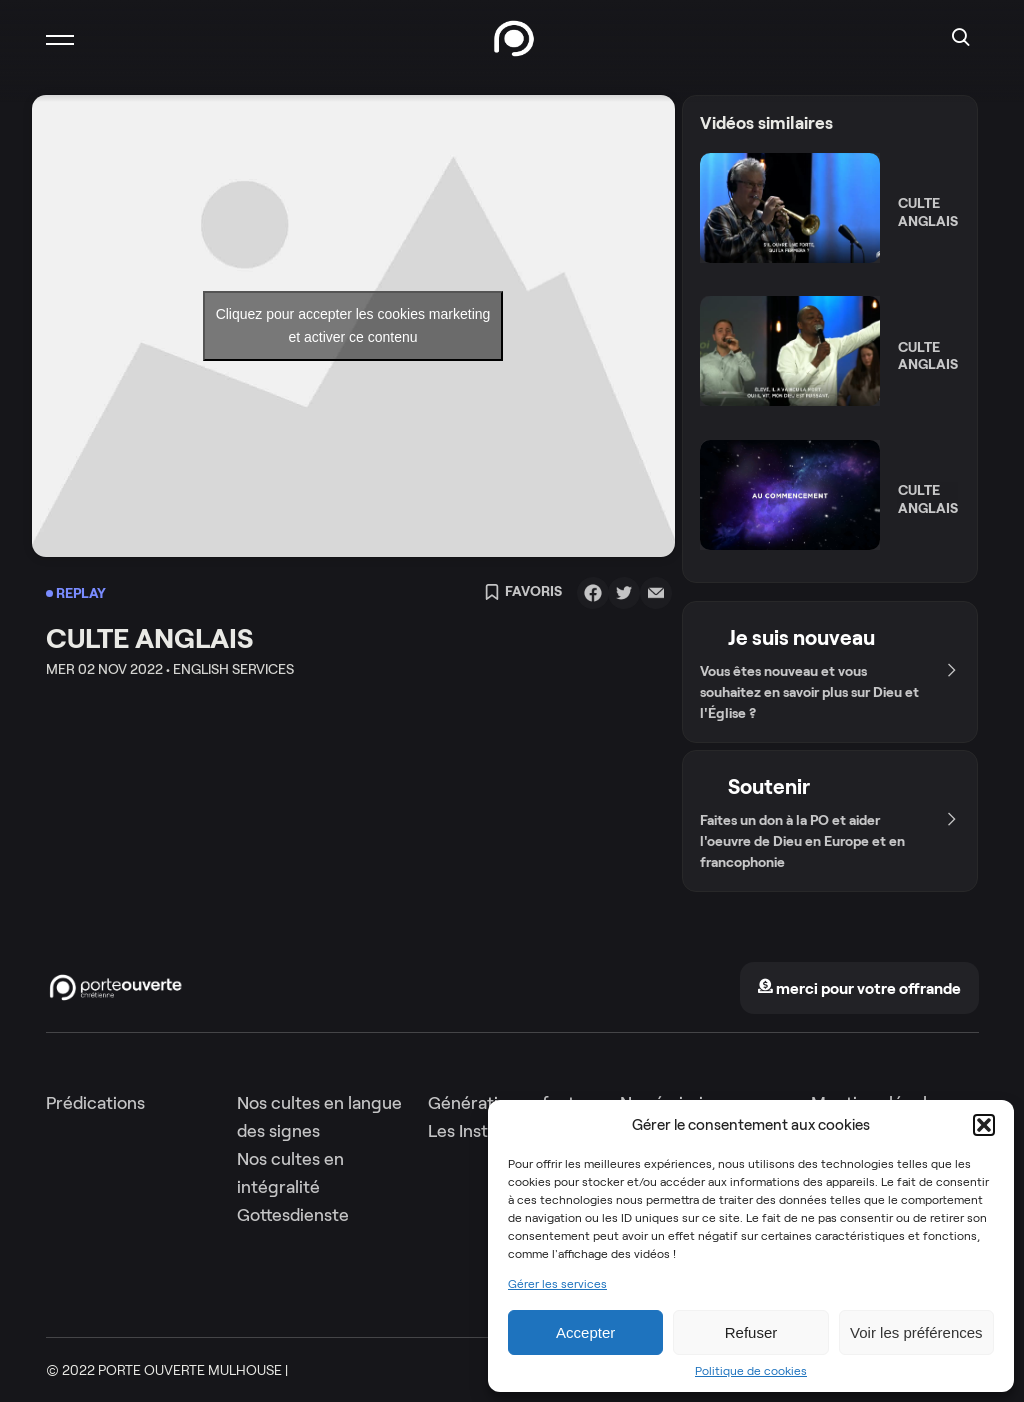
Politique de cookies (751, 1371)
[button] (984, 1125)
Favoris (523, 593)
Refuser (751, 1332)
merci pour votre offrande (859, 988)
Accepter (585, 1332)
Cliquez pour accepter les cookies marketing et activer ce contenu (353, 325)
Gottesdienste (293, 1215)
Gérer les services (557, 1284)
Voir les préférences (916, 1332)
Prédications (95, 1103)
